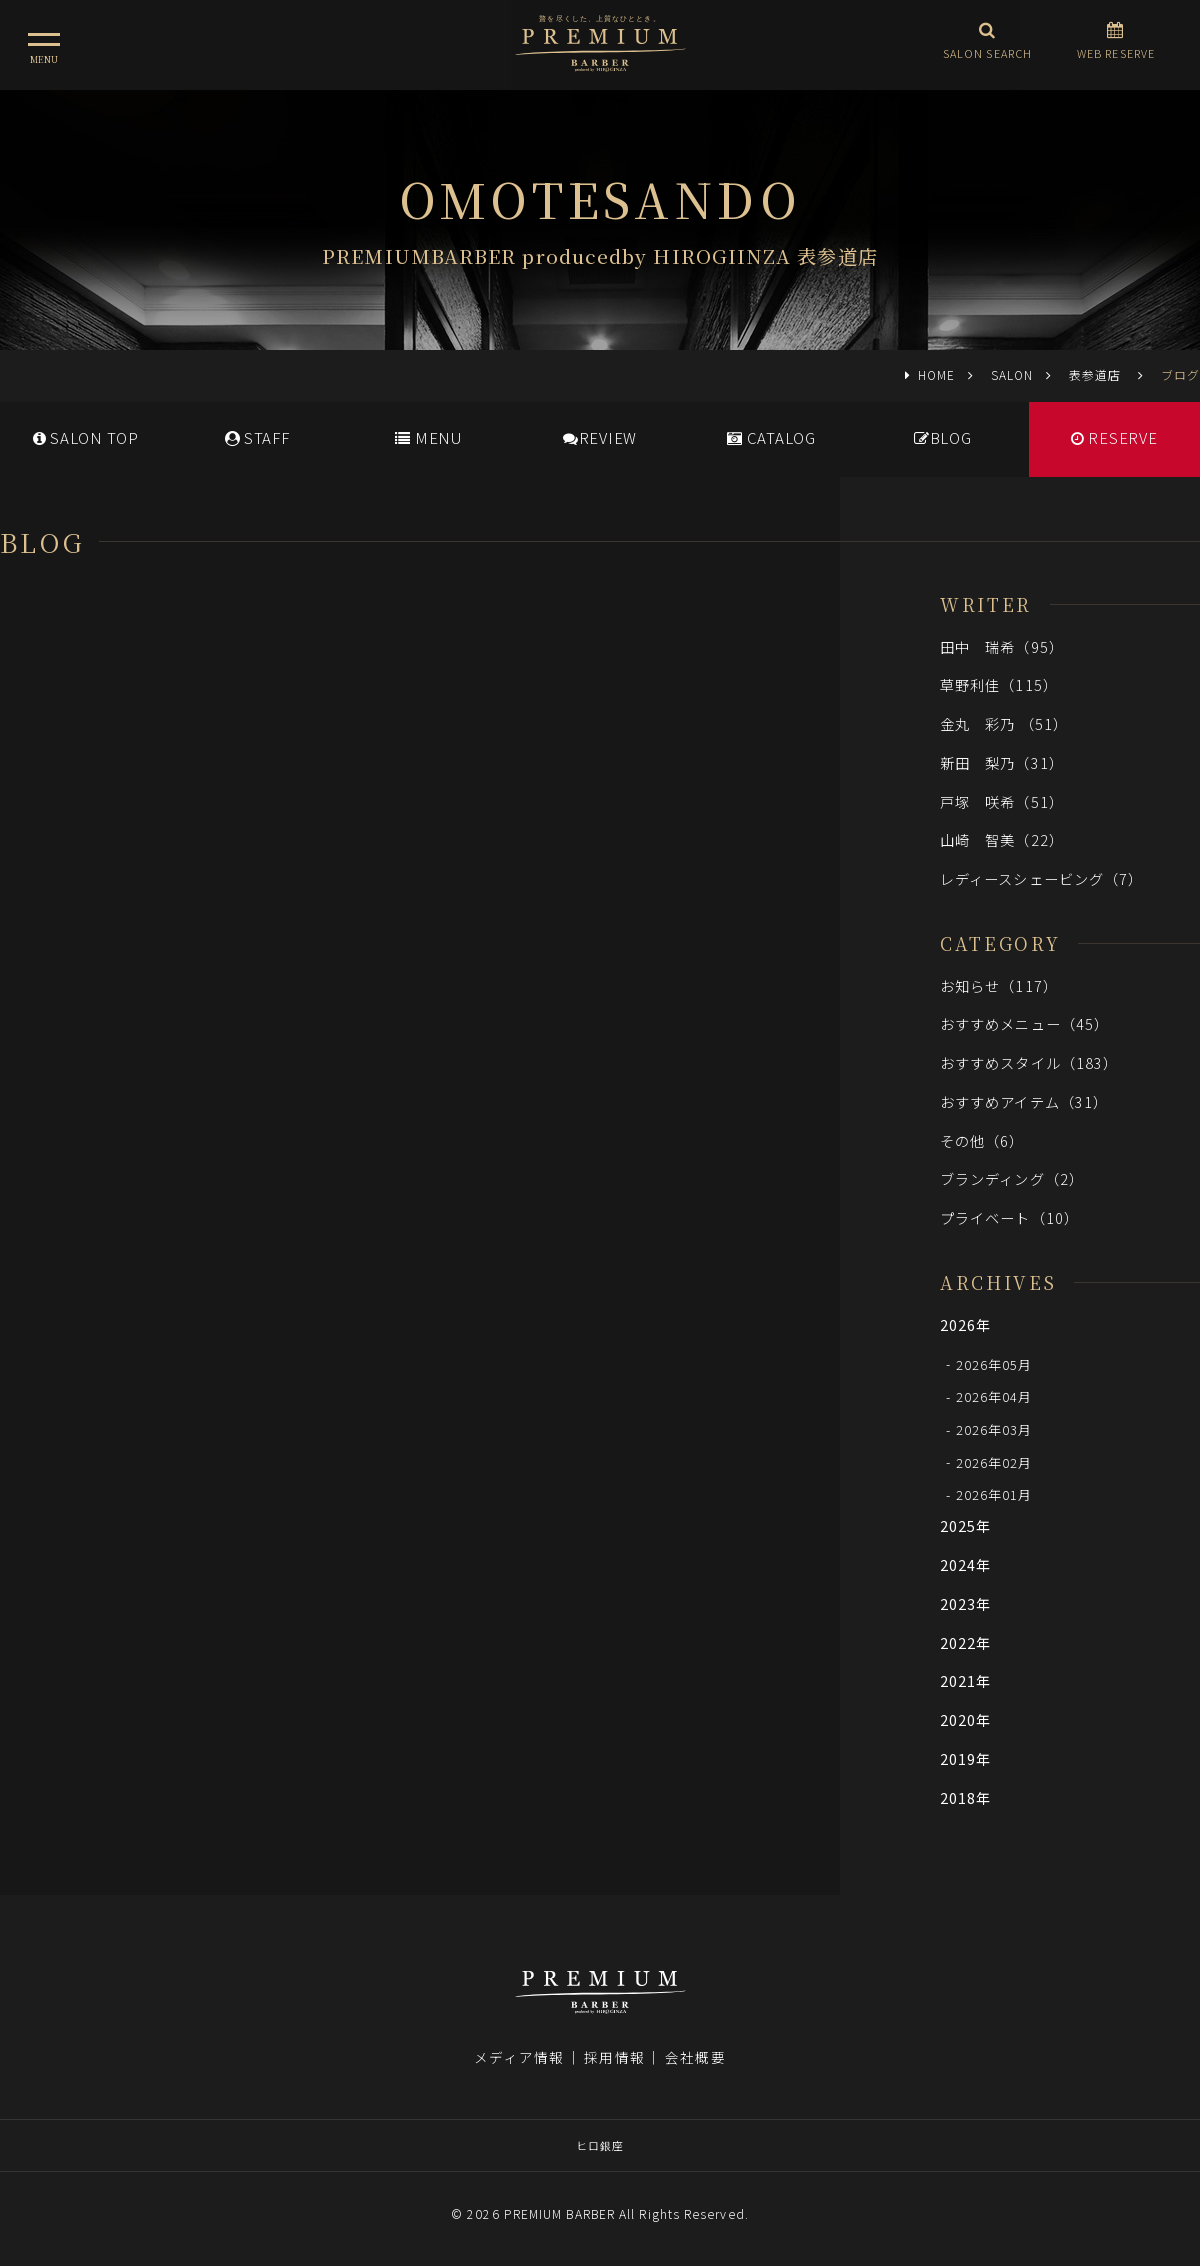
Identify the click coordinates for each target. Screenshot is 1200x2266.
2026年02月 (994, 1461)
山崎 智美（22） (1002, 839)
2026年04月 (994, 1396)
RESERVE (1114, 437)
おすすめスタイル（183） (1029, 1062)
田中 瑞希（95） (1002, 646)
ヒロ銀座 (600, 2145)
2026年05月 (994, 1363)
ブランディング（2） (1012, 1178)
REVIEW (600, 437)
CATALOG (771, 437)
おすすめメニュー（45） (1024, 1023)
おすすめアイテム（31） (1024, 1101)
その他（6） (982, 1140)
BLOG (943, 437)
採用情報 (614, 2057)
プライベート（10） (1009, 1217)
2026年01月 (994, 1494)
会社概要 (695, 2057)
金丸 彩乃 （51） (1004, 723)
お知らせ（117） (999, 985)
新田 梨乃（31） (1002, 762)
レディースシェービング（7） (1041, 878)
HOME (936, 374)
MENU (428, 437)
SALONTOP (86, 437)
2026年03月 (994, 1429)
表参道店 (1097, 374)
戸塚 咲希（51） (1002, 801)
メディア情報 (519, 2057)
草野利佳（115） (999, 684)
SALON (1012, 374)
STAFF (257, 437)
